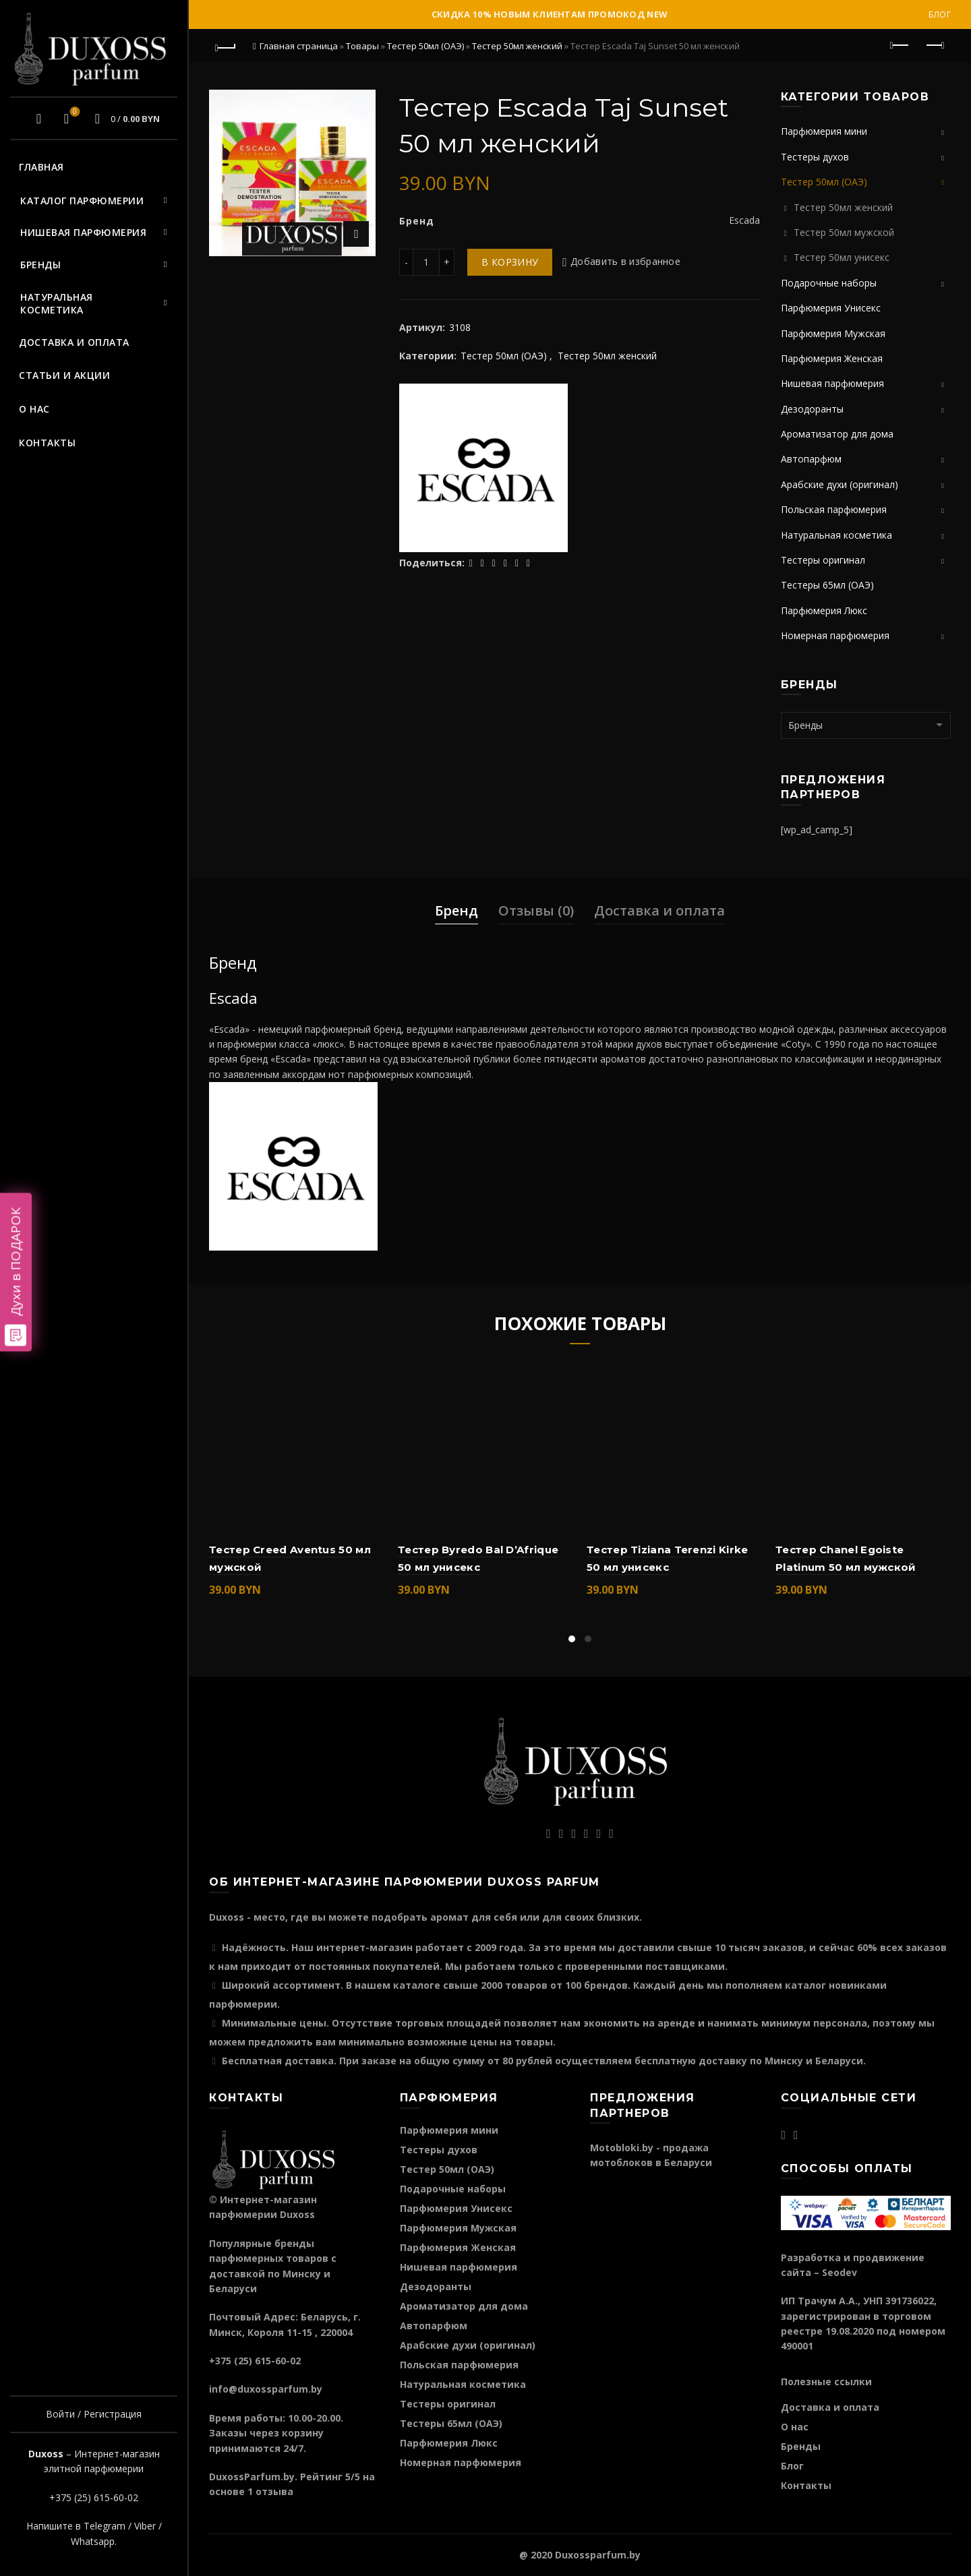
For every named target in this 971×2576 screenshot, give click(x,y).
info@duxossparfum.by (265, 2389)
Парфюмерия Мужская (833, 333)
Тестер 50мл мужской (844, 232)
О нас (34, 408)
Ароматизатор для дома (837, 433)
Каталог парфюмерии (82, 200)
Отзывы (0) (536, 910)
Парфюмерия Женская (832, 358)
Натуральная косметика (56, 304)
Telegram (104, 2525)
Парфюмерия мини (824, 131)
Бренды (40, 264)
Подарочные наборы (829, 282)
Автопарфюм (811, 458)
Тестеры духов (815, 156)
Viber (145, 2525)
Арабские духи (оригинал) (839, 484)
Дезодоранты (812, 408)
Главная (41, 166)
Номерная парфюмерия (835, 635)
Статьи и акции (64, 375)
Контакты (47, 442)
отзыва (274, 2491)
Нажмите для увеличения (356, 234)
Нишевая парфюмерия (83, 232)
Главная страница (299, 46)
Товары (362, 46)
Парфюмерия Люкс (824, 610)
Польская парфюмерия (834, 509)
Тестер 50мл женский (517, 46)
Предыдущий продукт (900, 45)
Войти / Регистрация (94, 2413)
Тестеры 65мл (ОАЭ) (827, 584)
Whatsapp (93, 2541)
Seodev (839, 2272)
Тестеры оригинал (823, 559)
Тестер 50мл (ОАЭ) (425, 46)
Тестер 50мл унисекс (841, 257)
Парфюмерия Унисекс (831, 307)
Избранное (73, 113)
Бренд (456, 910)
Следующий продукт (934, 45)
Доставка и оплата (74, 342)
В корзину (509, 262)
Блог (940, 14)
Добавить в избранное (625, 262)
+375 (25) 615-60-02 (93, 2497)
